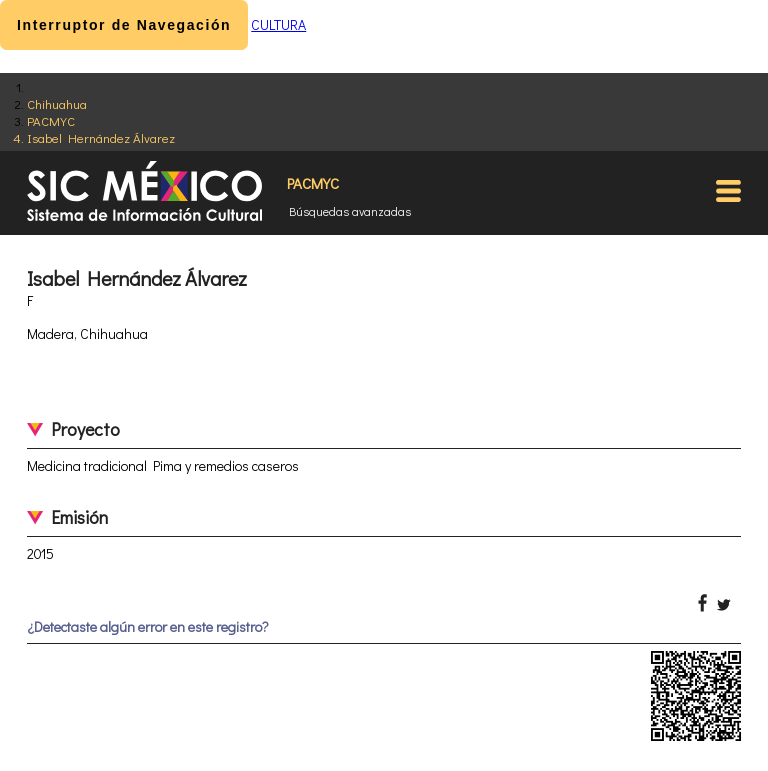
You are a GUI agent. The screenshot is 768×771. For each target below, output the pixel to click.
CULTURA (278, 24)
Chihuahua (57, 103)
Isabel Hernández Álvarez (101, 137)
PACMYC (51, 120)
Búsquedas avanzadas (350, 211)
